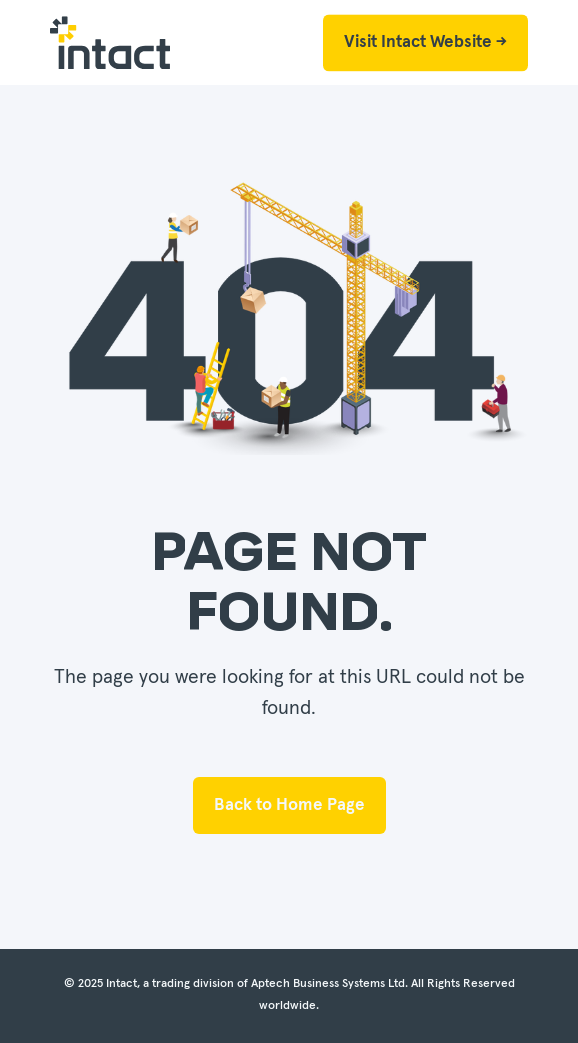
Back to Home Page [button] (289, 805)
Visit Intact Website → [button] (425, 42)
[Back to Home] (110, 43)
